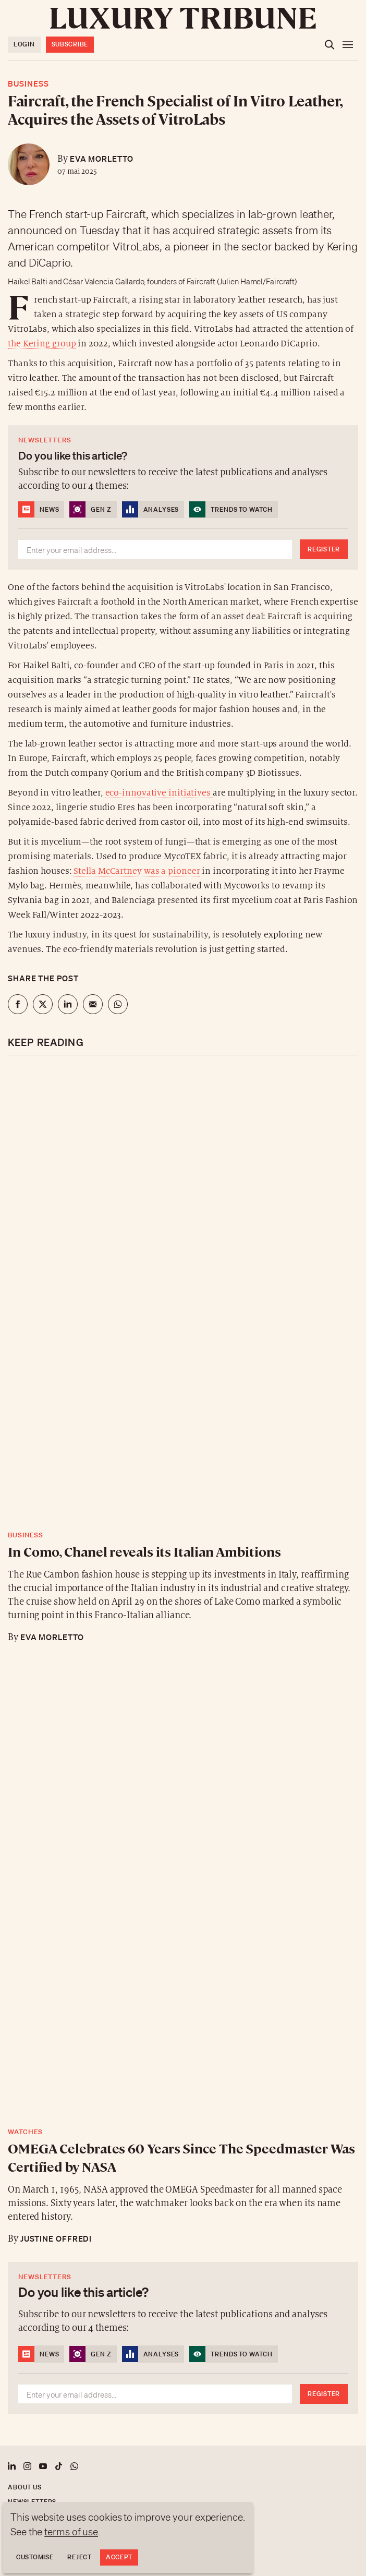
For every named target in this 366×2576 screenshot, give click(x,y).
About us (25, 2487)
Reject (79, 2557)
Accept (119, 2557)
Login (24, 44)
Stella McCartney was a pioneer (137, 871)
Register (324, 549)
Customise (34, 2557)
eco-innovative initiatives (159, 793)
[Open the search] (329, 45)
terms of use (71, 2531)
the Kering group (42, 343)
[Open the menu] (348, 45)
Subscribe (70, 44)
